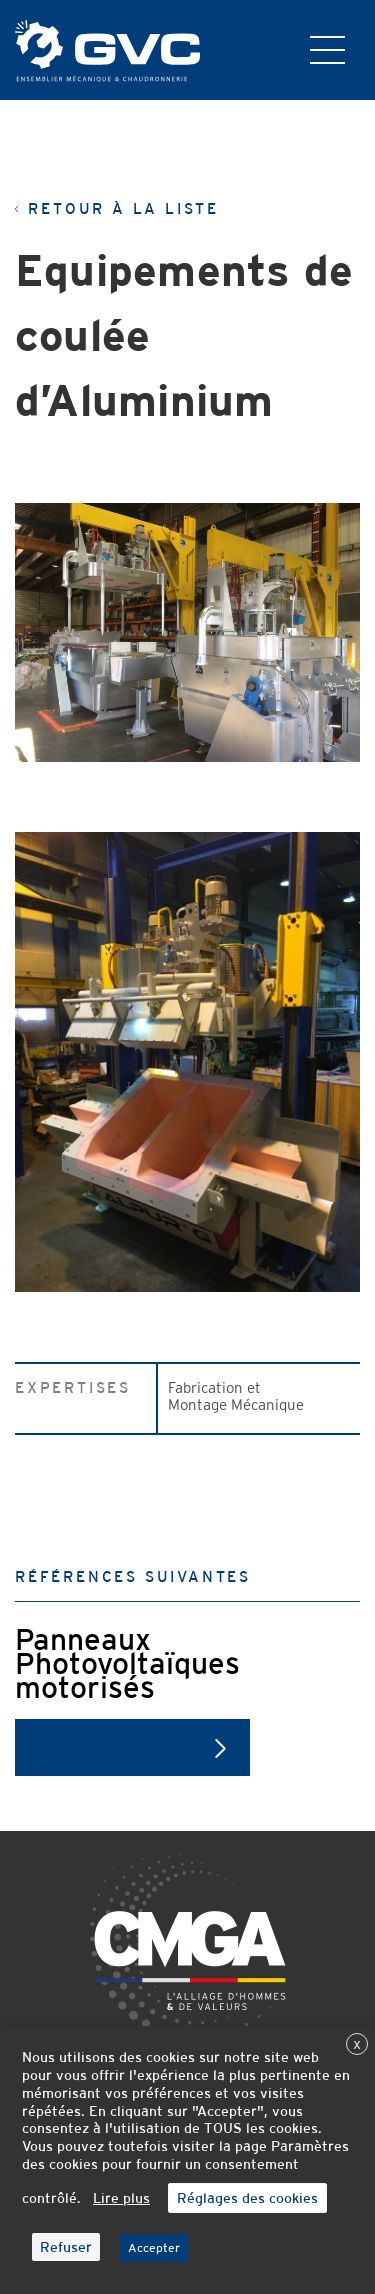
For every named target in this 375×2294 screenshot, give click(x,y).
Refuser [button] (66, 2247)
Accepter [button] (154, 2248)
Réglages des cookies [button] (247, 2198)
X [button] (357, 2045)
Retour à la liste (117, 209)
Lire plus (121, 2198)
